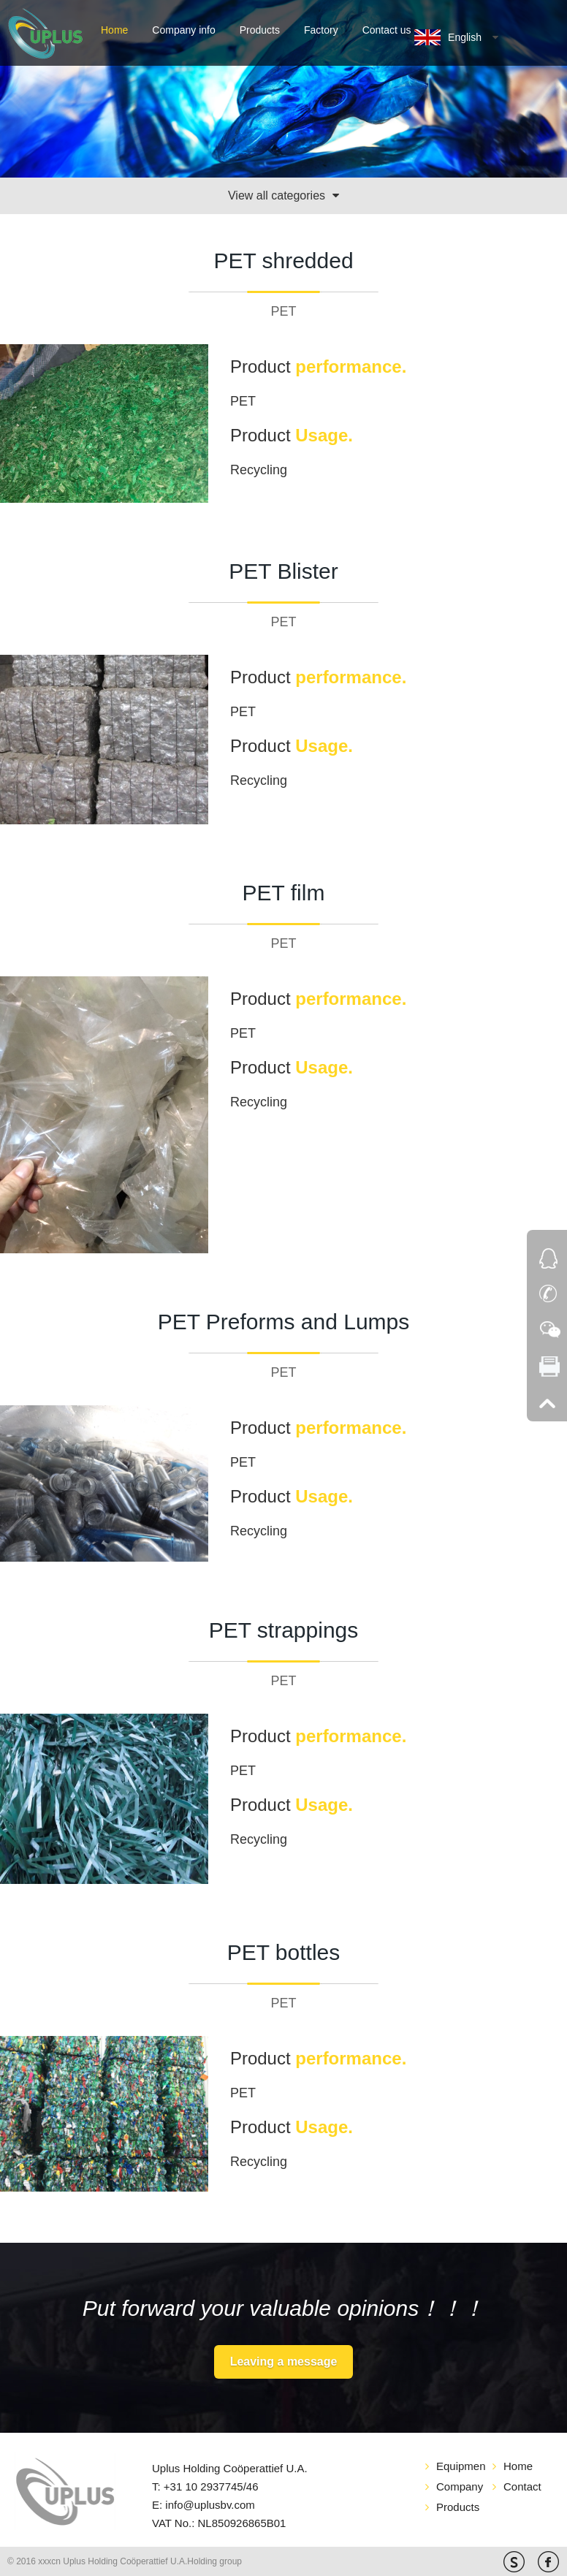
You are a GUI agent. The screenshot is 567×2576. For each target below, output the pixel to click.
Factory (321, 30)
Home (114, 30)
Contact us (386, 30)
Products (260, 30)
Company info (183, 30)
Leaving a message (284, 2361)
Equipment (460, 2466)
